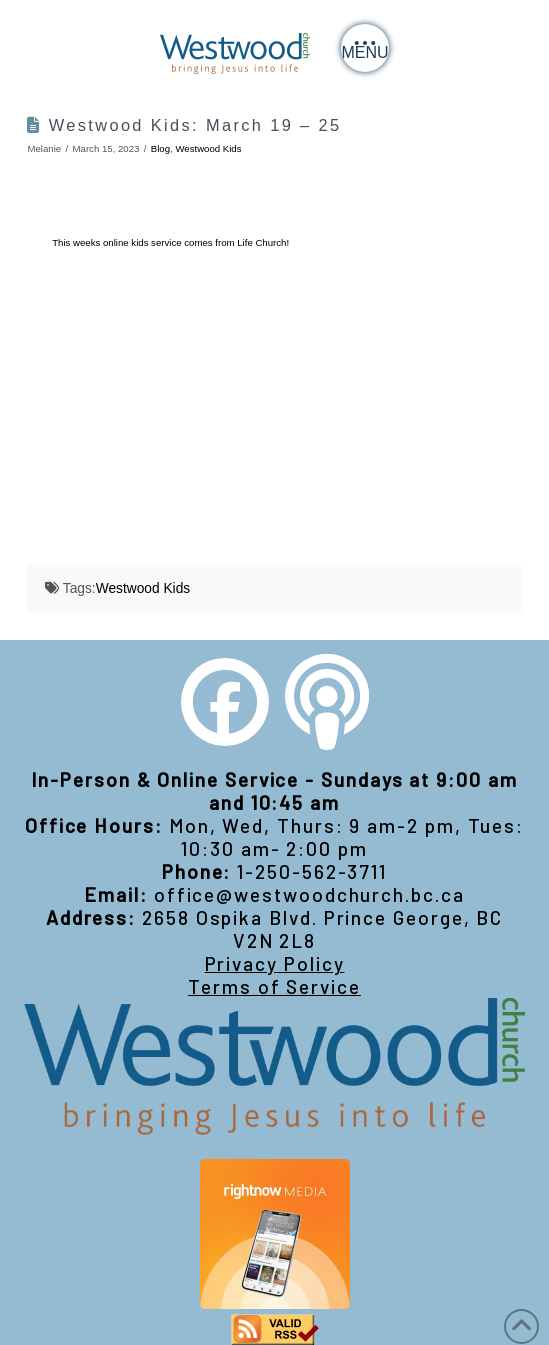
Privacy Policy (275, 963)
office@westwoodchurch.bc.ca (309, 894)
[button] (365, 48)
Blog (160, 148)
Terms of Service (274, 986)
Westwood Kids (208, 148)
